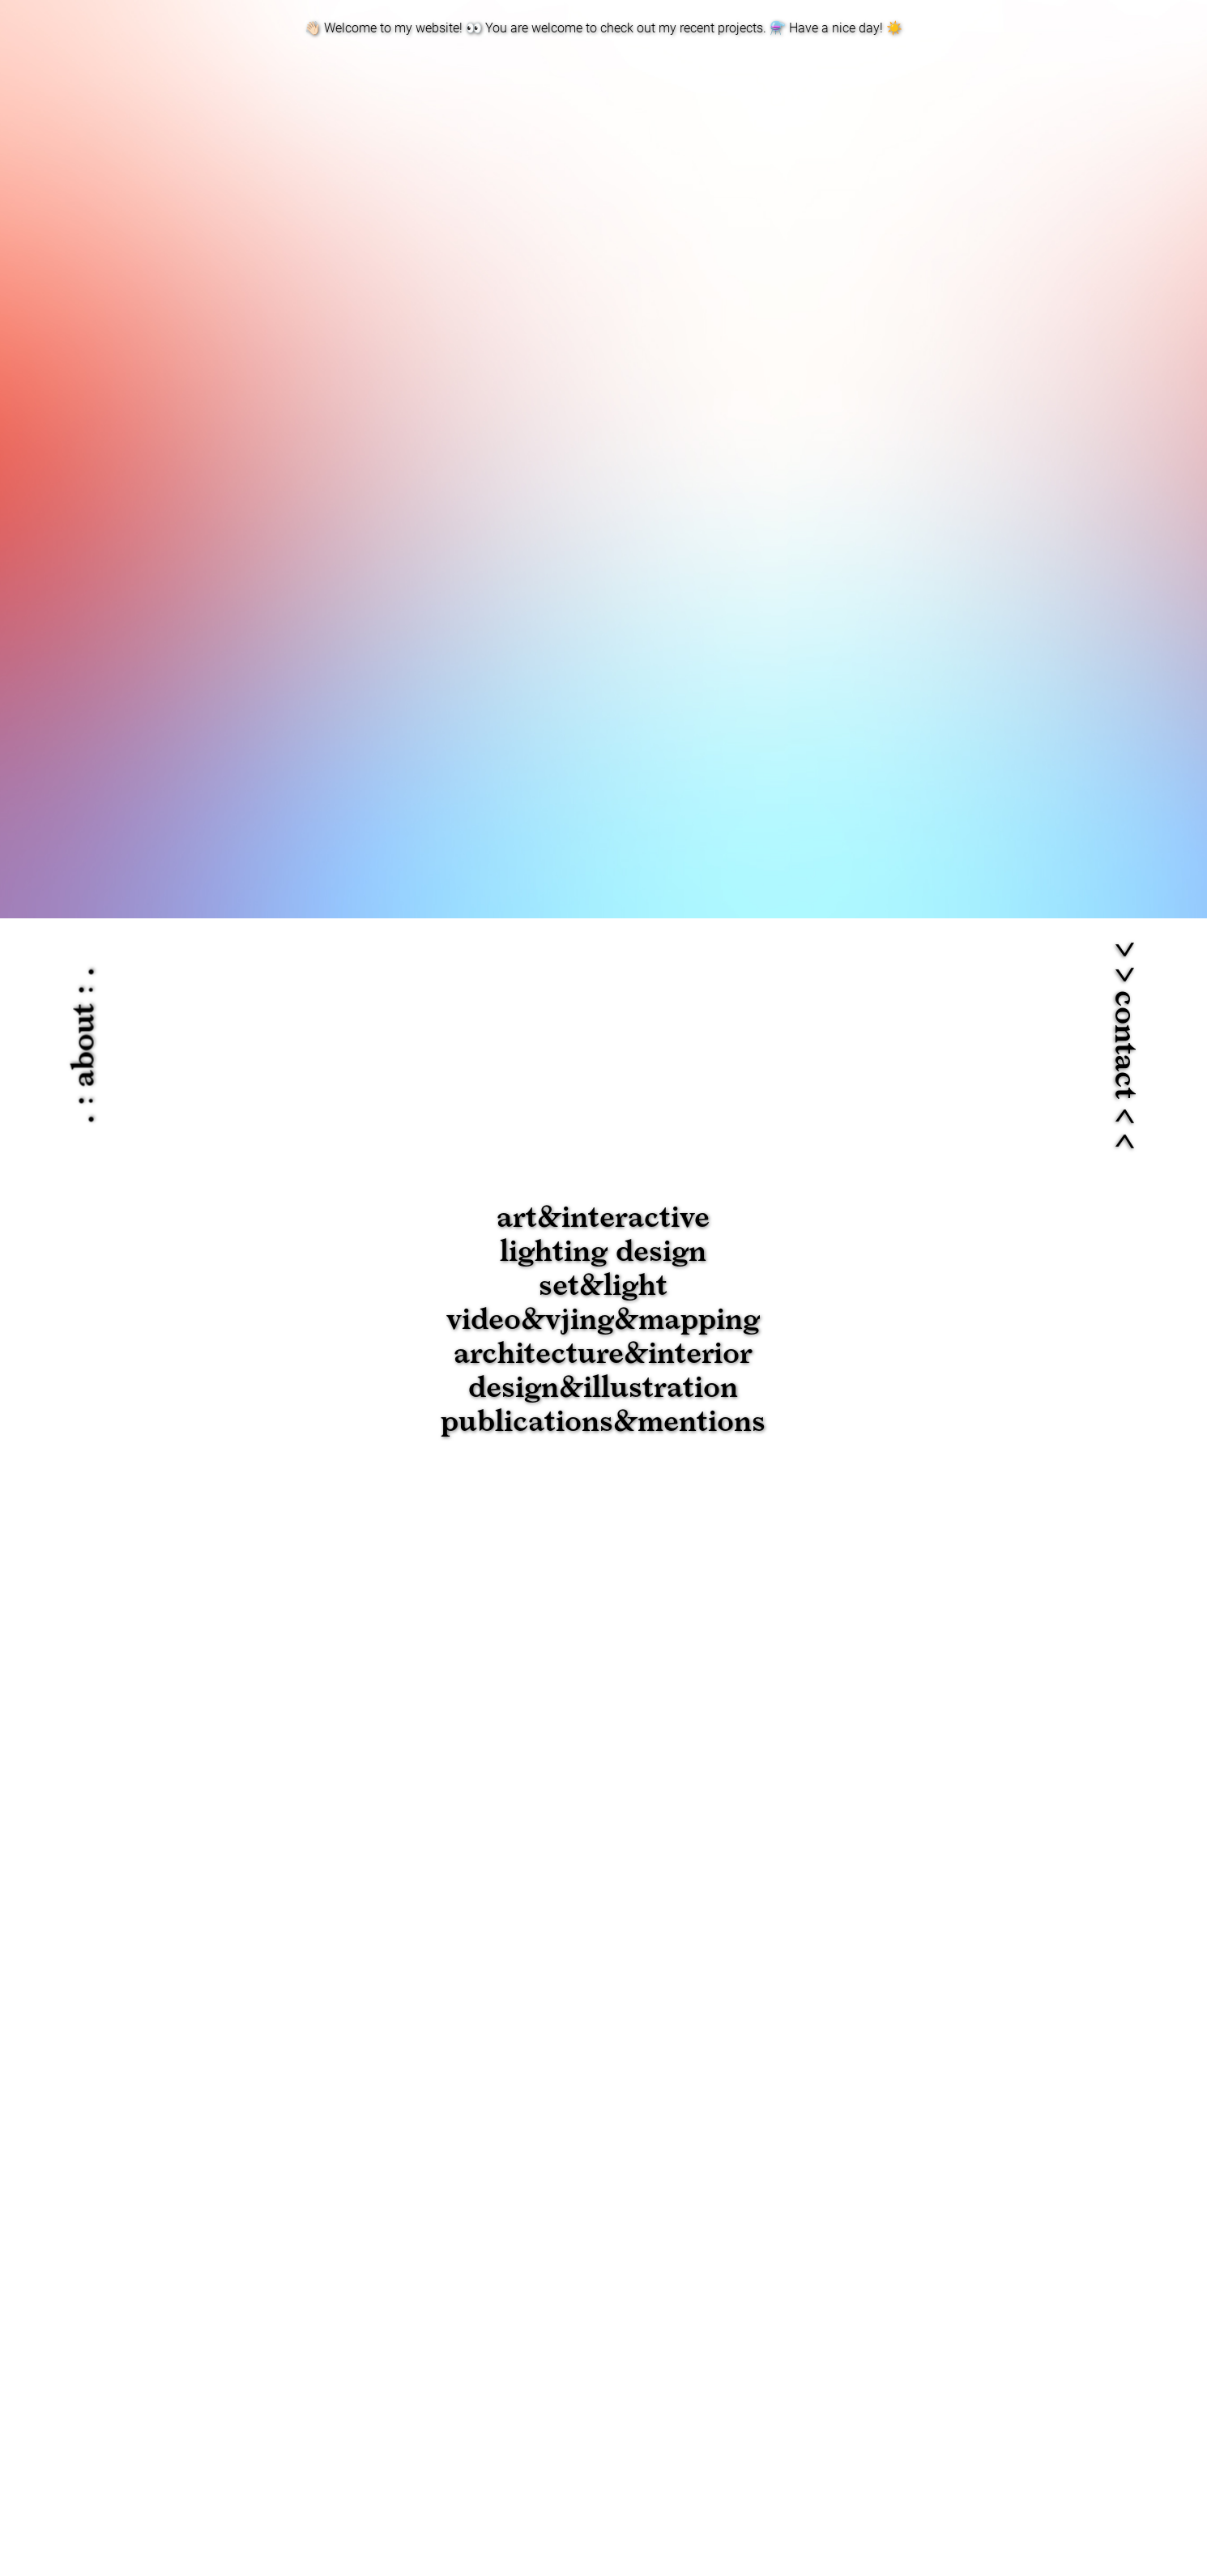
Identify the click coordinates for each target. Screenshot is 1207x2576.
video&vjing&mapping (603, 1320)
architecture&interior (603, 1354)
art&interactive (603, 1218)
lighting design (603, 1252)
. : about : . (85, 1046)
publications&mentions (603, 1422)
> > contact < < (1124, 1045)
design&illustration (603, 1388)
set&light (603, 1286)
